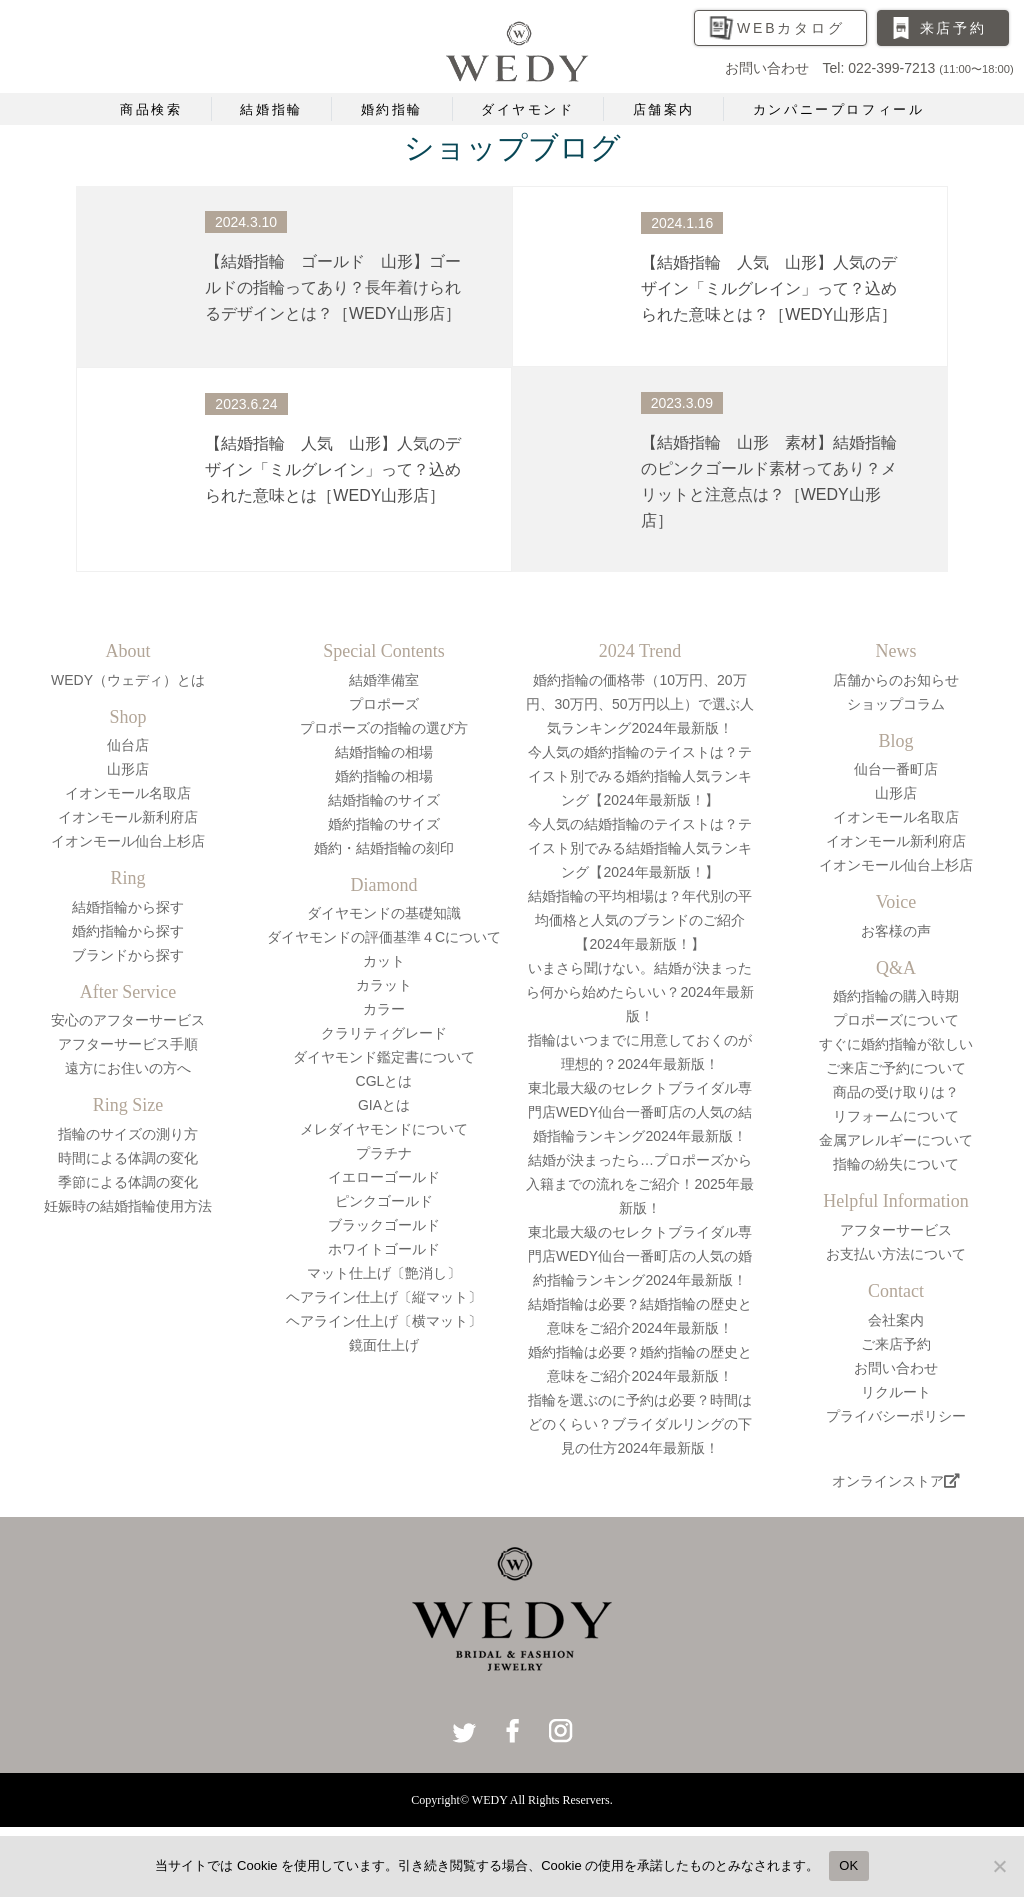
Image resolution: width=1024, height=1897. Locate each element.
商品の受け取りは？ (896, 1092)
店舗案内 (664, 109)
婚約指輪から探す (128, 931)
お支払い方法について (896, 1254)
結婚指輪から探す (128, 907)
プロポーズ (384, 704)
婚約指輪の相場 (384, 776)
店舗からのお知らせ (896, 680)
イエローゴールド (384, 1177)
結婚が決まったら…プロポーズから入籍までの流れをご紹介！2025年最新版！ (639, 1184)
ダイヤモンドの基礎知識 (384, 913)
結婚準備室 (384, 680)
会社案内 (896, 1320)
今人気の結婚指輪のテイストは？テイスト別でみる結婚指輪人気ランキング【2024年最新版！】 (640, 848)
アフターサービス (896, 1230)
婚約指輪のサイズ (384, 824)
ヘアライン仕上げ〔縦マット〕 (384, 1297)
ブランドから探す (128, 955)
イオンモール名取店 (128, 793)
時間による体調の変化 (128, 1158)
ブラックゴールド (384, 1225)
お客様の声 (896, 931)
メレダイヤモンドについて (384, 1129)
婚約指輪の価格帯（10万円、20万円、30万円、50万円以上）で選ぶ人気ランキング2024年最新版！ (639, 704)
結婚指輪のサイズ (384, 800)
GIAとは (384, 1105)
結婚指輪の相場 (384, 752)
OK (848, 1865)
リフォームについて (896, 1116)
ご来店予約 (896, 1344)
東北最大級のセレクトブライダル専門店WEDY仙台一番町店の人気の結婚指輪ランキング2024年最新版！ (640, 1112)
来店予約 (953, 28)
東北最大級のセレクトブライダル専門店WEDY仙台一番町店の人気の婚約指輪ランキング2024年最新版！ (640, 1256)
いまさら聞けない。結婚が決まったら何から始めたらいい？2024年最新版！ (639, 992)
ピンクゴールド (384, 1201)
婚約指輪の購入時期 (896, 996)
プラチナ (384, 1153)
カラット (384, 985)
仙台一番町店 (896, 769)
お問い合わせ (896, 1368)
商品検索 (151, 109)
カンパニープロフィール (839, 109)
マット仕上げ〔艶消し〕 (384, 1273)
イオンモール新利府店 (128, 817)
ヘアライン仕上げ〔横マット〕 (384, 1321)
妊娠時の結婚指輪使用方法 (128, 1206)
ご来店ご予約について (896, 1068)
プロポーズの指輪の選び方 (384, 728)
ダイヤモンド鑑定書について (384, 1057)
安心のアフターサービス (128, 1020)
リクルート (896, 1392)
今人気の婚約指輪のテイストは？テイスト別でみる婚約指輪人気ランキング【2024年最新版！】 (640, 776)
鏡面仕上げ (384, 1345)
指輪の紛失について (896, 1164)
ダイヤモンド (528, 109)
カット (384, 961)
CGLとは (384, 1081)
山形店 (128, 769)
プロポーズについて (896, 1020)
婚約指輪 (392, 109)
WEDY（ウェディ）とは (128, 680)
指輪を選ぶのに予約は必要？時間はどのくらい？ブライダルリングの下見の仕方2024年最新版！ (640, 1424)
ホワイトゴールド (384, 1249)
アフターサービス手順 (128, 1044)
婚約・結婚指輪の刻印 (384, 848)
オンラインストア (896, 1481)
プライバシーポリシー (896, 1416)
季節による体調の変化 (128, 1182)
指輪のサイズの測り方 (128, 1134)
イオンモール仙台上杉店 (128, 841)
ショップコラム (896, 704)
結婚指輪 (271, 109)
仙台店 (128, 745)
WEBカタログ (791, 28)
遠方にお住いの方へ (128, 1068)
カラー (384, 1009)
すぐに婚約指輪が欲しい (896, 1044)
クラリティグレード (384, 1033)
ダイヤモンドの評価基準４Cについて (384, 937)
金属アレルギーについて (896, 1140)
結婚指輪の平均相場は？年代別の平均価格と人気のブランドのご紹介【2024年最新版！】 (640, 920)
